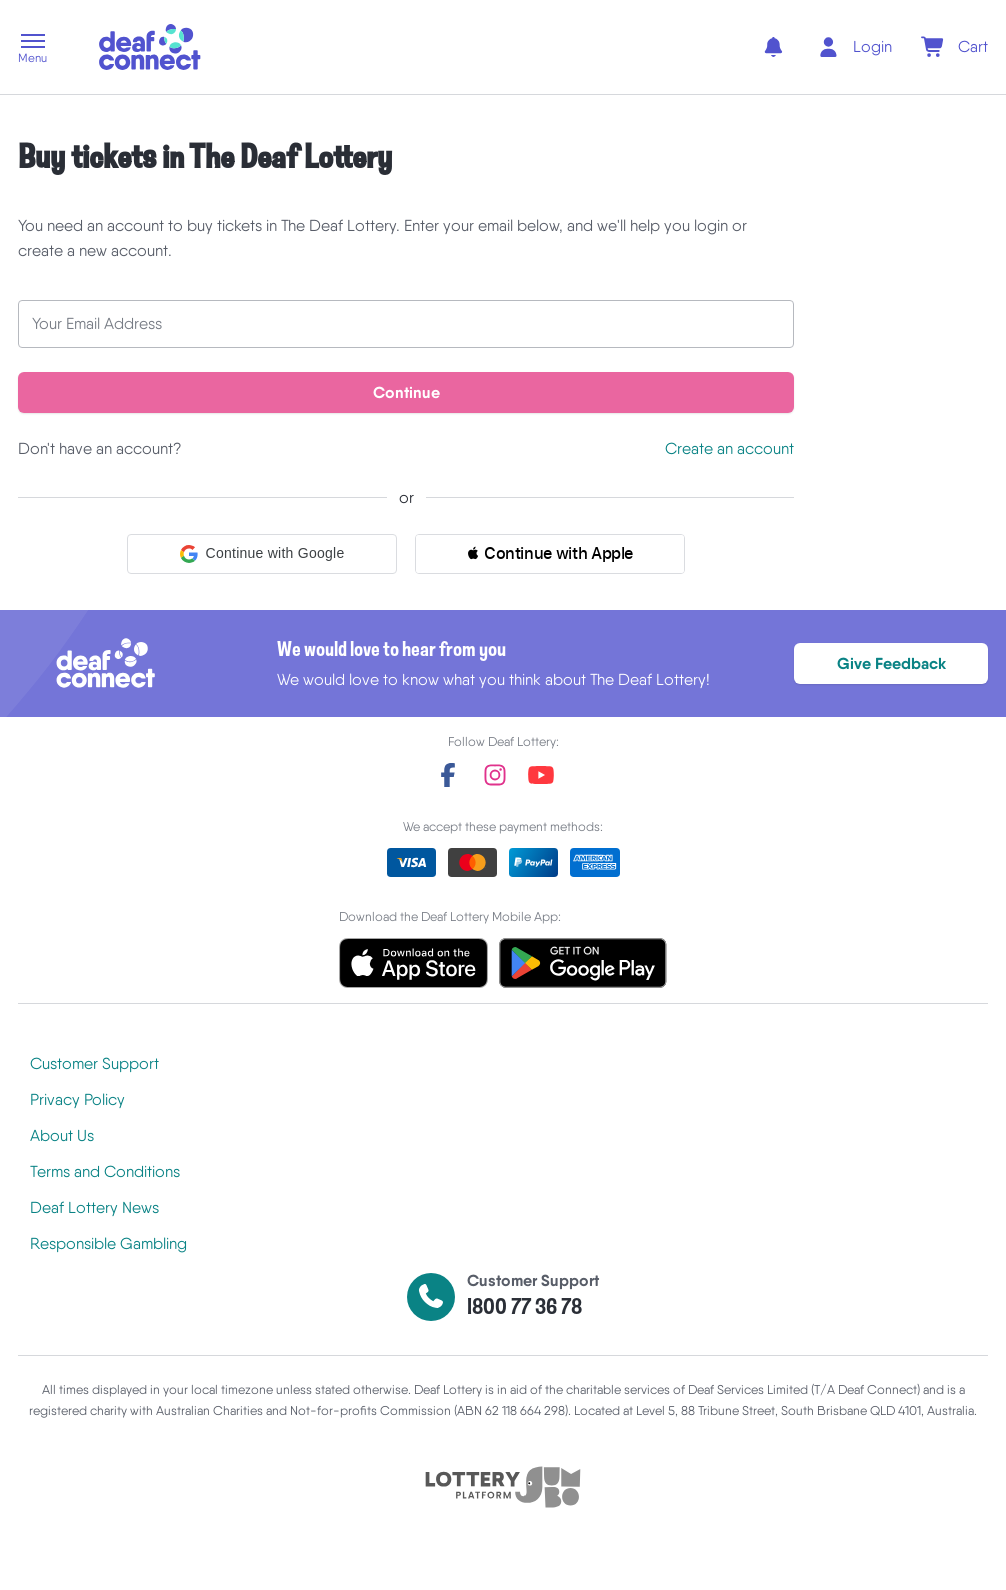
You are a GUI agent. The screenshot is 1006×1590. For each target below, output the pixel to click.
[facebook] (448, 776)
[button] (32, 50)
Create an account (729, 449)
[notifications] (772, 47)
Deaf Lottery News (94, 1208)
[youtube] (541, 776)
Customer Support (94, 1064)
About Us (62, 1136)
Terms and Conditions (105, 1172)
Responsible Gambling (108, 1244)
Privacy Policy (77, 1100)
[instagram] (495, 776)
